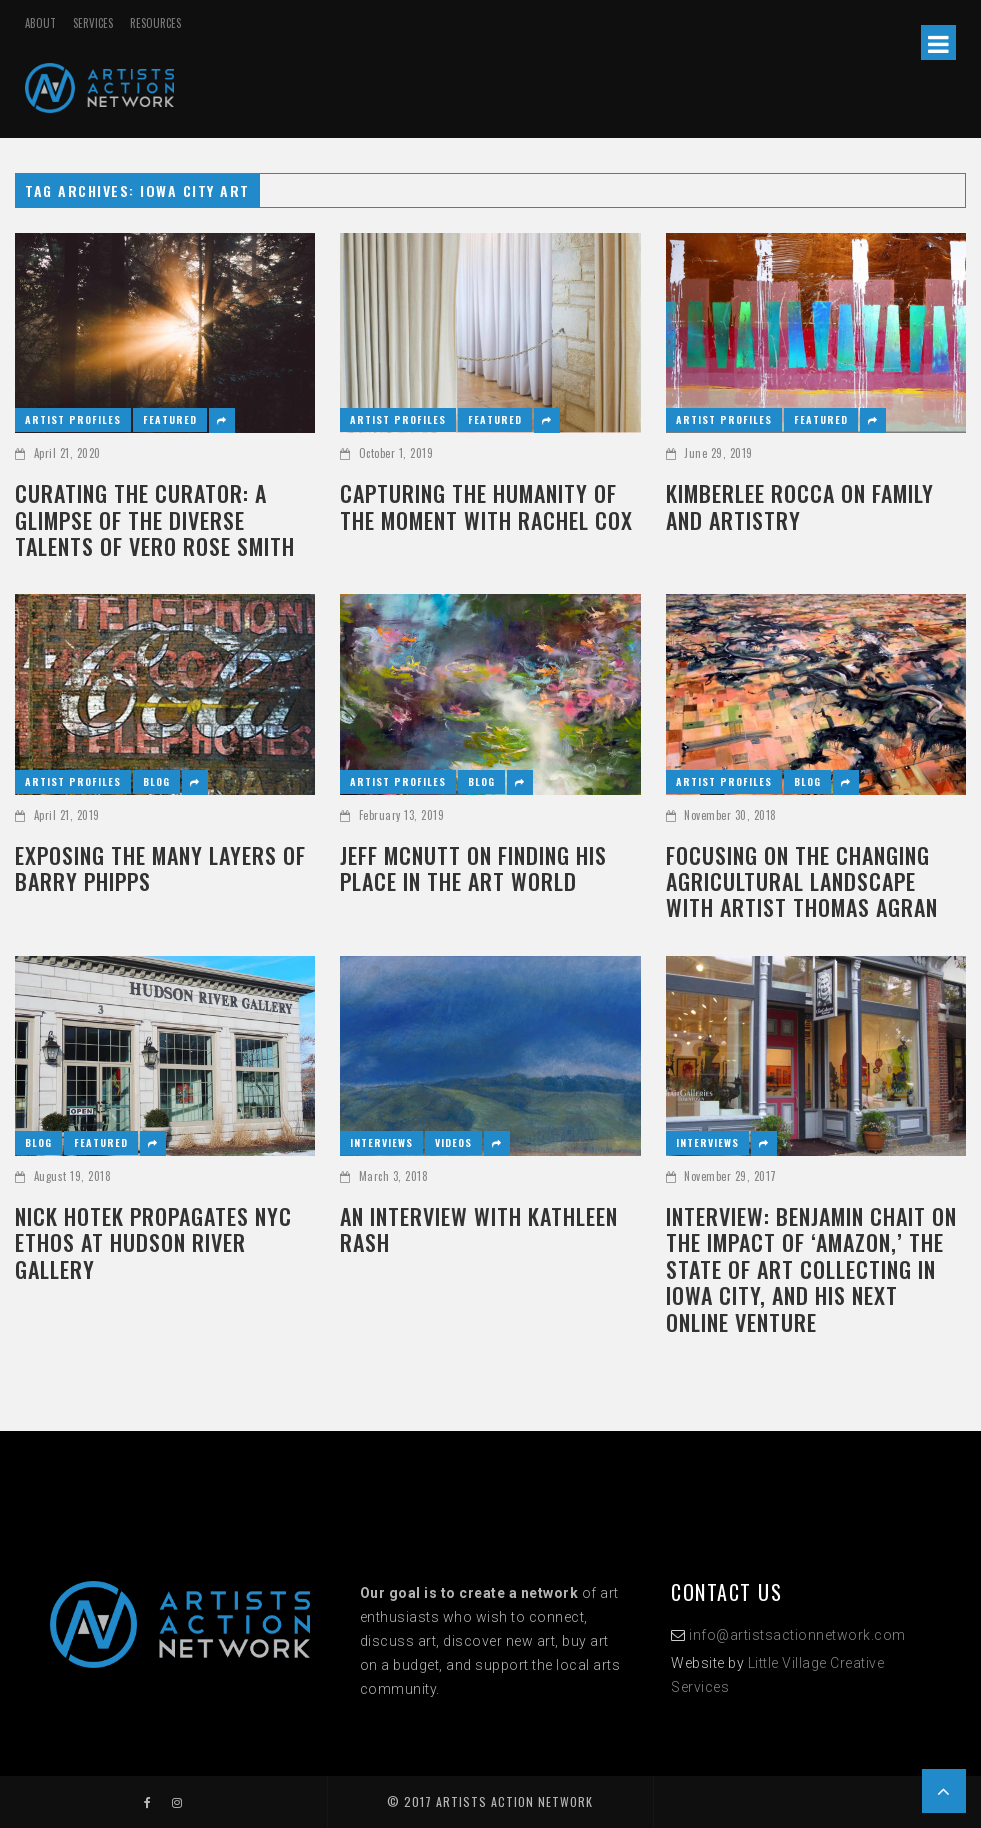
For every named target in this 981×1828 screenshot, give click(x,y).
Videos (453, 1142)
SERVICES (93, 23)
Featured (170, 419)
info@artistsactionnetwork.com (797, 1635)
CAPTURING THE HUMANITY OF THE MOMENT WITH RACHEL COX (486, 506)
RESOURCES (155, 23)
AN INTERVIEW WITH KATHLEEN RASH (479, 1229)
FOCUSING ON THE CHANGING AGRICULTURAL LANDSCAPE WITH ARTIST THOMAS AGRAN (802, 881)
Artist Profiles (73, 419)
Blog (156, 781)
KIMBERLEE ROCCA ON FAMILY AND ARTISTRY (800, 506)
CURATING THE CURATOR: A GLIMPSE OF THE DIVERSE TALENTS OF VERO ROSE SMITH (155, 519)
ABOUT (40, 23)
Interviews (381, 1142)
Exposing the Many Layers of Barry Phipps (160, 868)
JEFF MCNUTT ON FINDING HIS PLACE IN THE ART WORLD (473, 868)
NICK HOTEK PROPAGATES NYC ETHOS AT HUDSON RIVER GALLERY (153, 1242)
